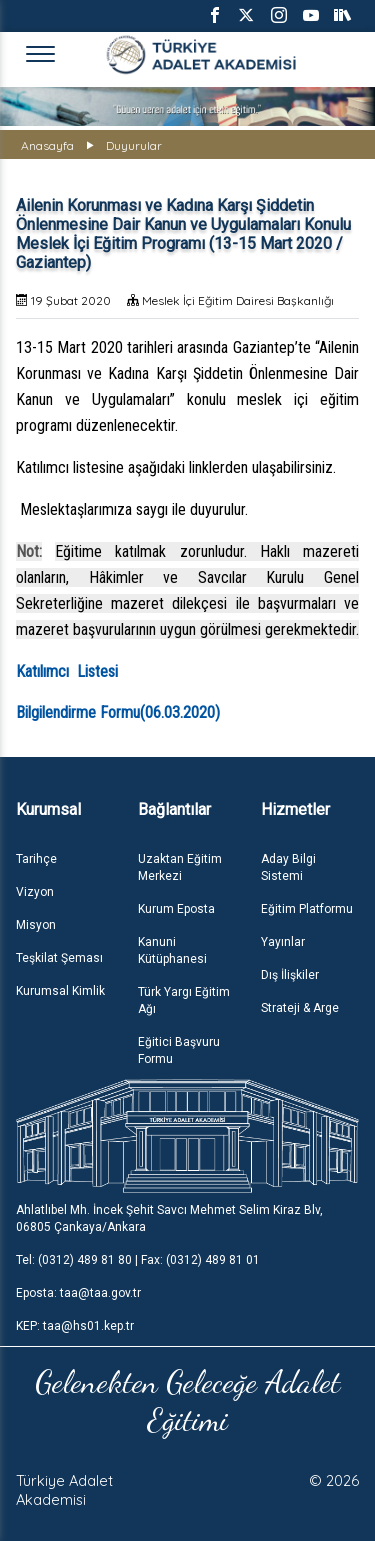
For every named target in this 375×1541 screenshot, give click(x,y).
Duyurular (134, 145)
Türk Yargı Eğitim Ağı (184, 1000)
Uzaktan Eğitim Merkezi (180, 867)
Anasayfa (47, 145)
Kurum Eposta (176, 909)
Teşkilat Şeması (59, 958)
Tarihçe (36, 859)
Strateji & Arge (300, 1008)
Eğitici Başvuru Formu (179, 1050)
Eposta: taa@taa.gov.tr (78, 1293)
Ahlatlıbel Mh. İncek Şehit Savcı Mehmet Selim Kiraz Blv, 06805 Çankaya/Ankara (169, 1218)
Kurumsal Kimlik (60, 991)
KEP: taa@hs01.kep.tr (75, 1326)
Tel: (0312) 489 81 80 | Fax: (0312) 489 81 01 (138, 1260)
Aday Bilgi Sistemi (288, 867)
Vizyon (35, 892)
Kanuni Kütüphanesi (172, 950)
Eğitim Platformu (307, 909)
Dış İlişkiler (290, 975)
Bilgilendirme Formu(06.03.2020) (118, 712)
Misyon (36, 925)
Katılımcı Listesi (67, 671)
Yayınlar (283, 942)
